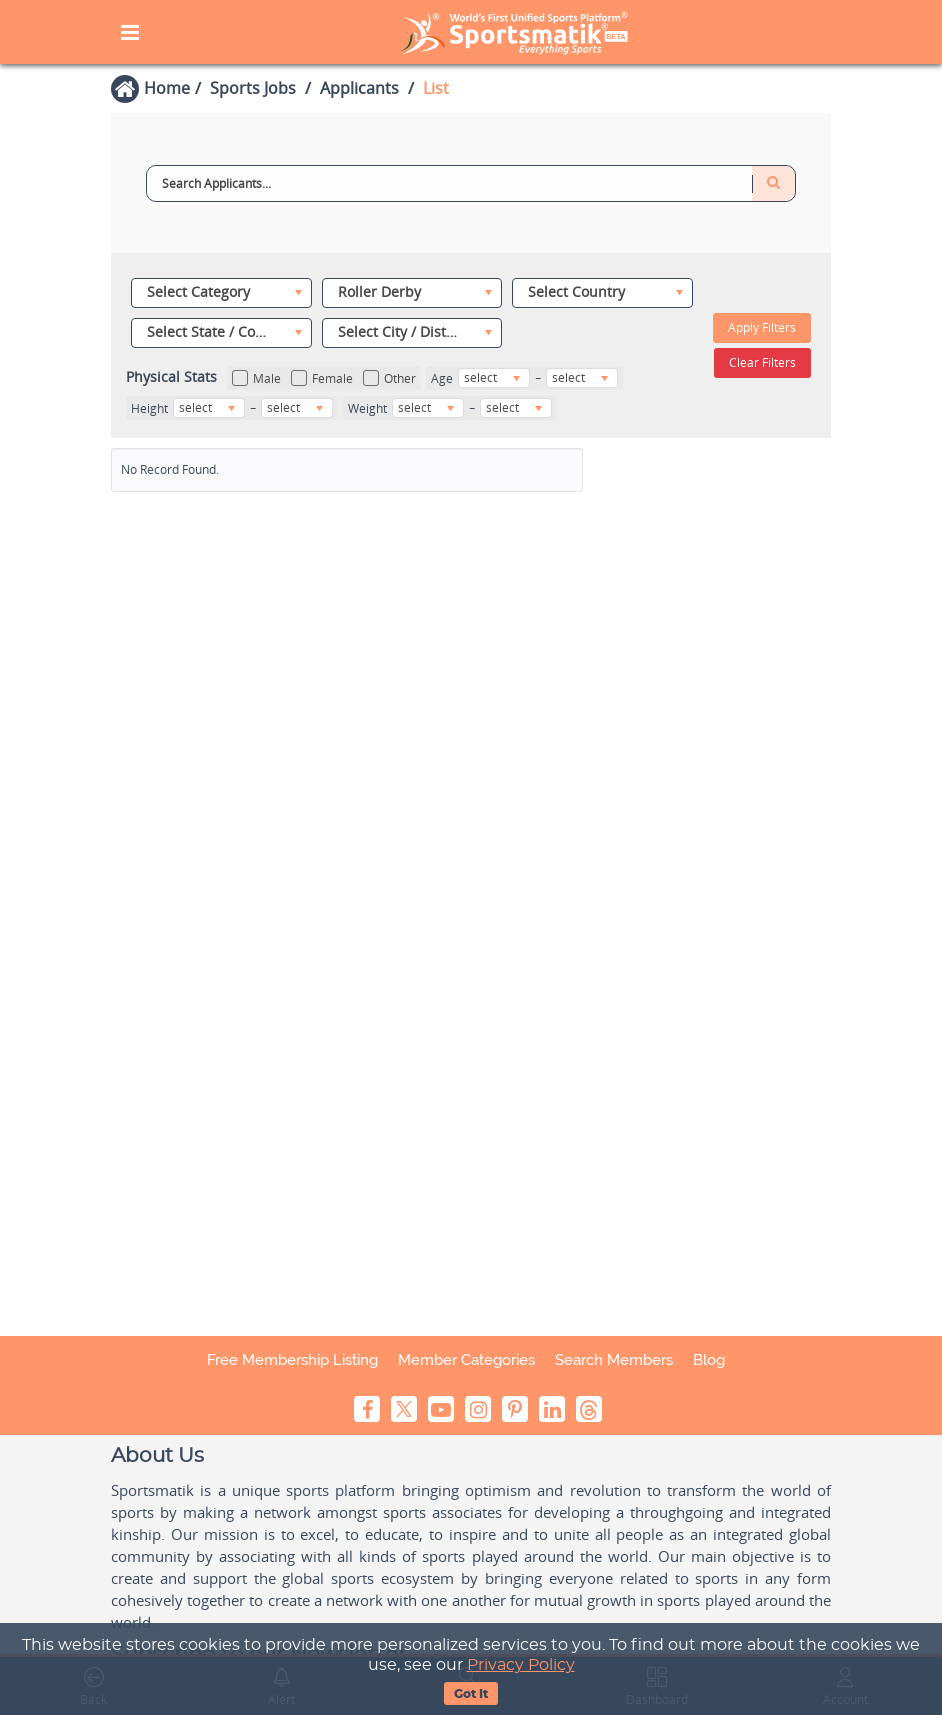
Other (389, 378)
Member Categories (466, 1360)
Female (322, 378)
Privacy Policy (521, 1665)
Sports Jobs (253, 88)
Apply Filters (762, 327)
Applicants (359, 88)
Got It (471, 1694)
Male (256, 378)
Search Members (614, 1360)
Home (167, 88)
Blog (709, 1360)
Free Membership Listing (292, 1360)
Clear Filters (762, 362)
